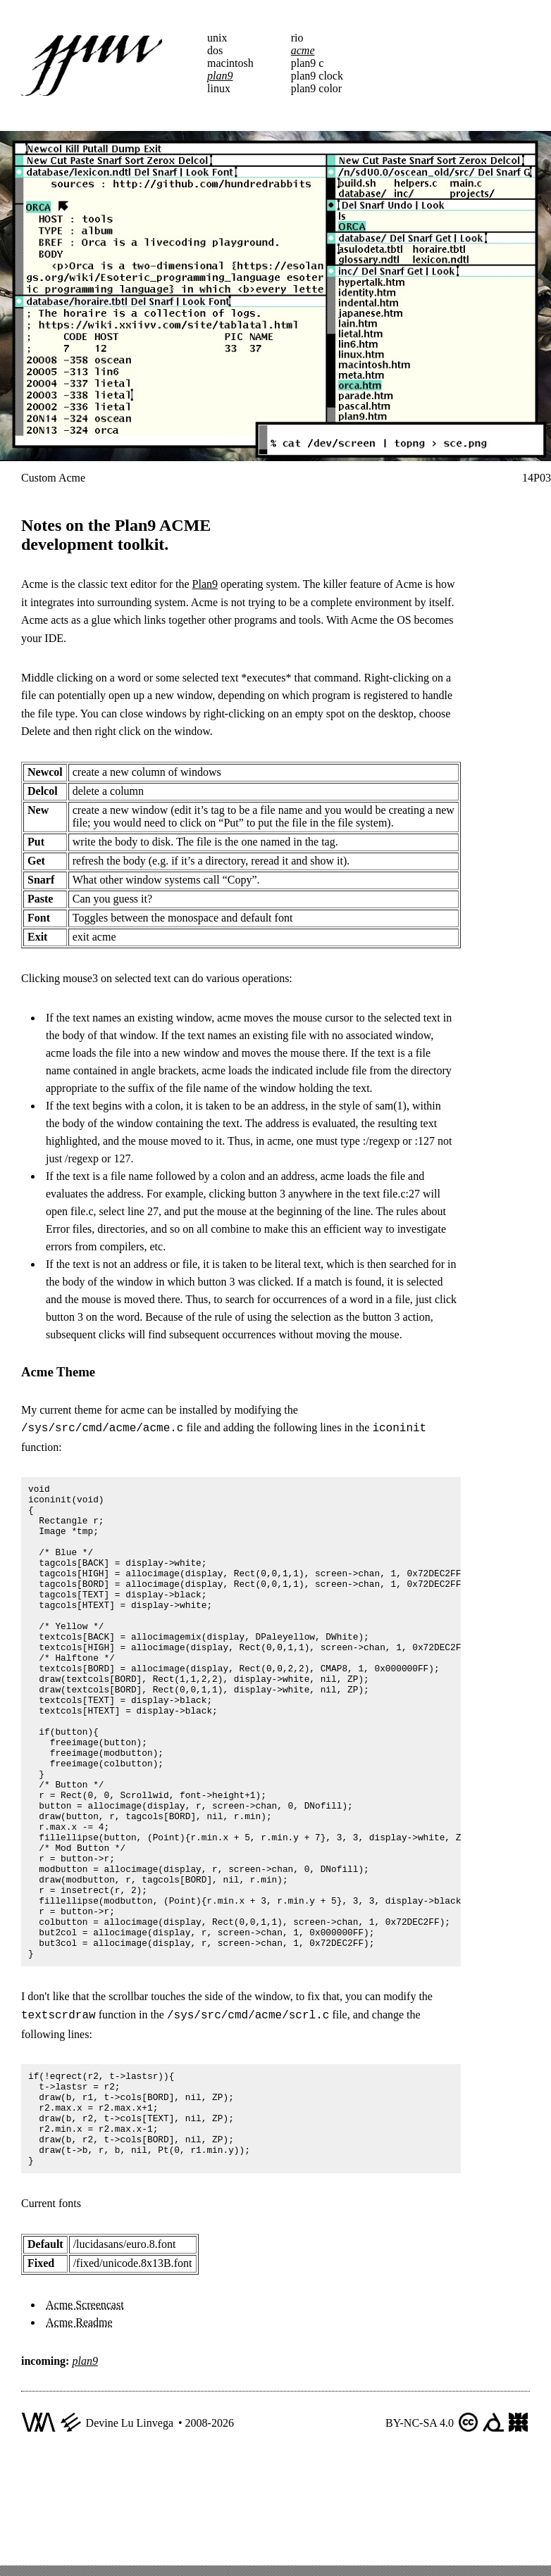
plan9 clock (317, 76)
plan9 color (316, 88)
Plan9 (205, 584)
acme (303, 50)
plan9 (220, 76)
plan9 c (307, 63)
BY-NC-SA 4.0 (419, 2534)
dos (215, 50)
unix (217, 38)
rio (297, 38)
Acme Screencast (85, 2416)
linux (218, 88)
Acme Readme (79, 2433)
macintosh (230, 63)
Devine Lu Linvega (129, 2534)
